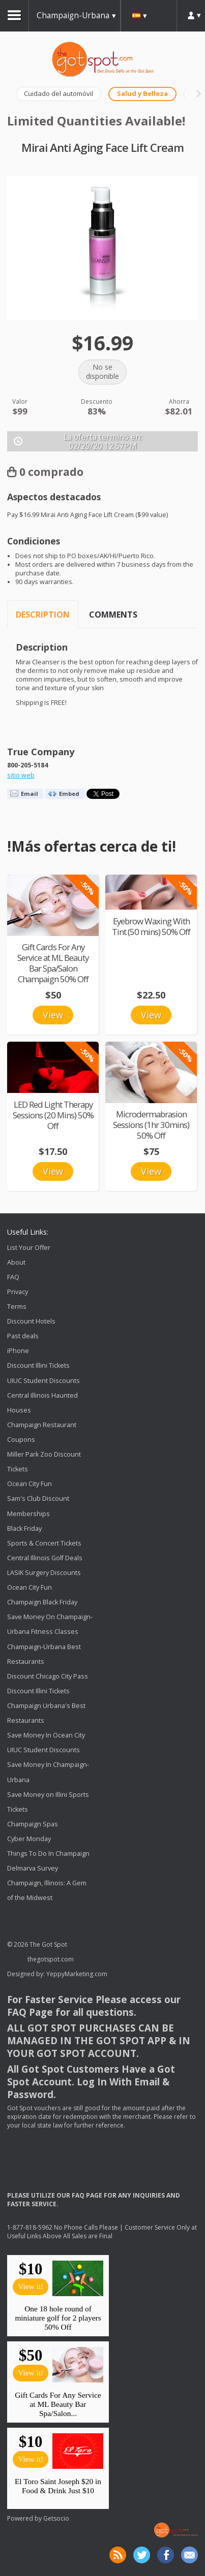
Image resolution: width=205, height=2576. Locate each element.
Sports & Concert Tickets (44, 1543)
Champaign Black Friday (42, 1602)
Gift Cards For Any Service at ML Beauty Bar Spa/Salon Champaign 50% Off (53, 963)
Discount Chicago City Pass (47, 1676)
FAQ (13, 1277)
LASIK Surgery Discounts (44, 1572)
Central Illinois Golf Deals (44, 1558)
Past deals (23, 1336)
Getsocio (56, 2518)
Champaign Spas (32, 1824)
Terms (16, 1306)
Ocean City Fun (29, 1483)
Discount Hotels (31, 1321)
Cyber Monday (29, 1838)
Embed (69, 793)
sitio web (21, 775)
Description (43, 614)
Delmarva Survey (32, 1868)
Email (29, 793)
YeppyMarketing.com (76, 1974)
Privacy (17, 1291)
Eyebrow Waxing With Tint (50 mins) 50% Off (151, 926)
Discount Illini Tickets (38, 1366)
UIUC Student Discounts (43, 1380)
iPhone (18, 1351)
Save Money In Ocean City (46, 1735)
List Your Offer (28, 1247)
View (53, 1015)
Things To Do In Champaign (48, 1853)
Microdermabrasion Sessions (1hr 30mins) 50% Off (151, 1124)
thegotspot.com (50, 1959)
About (16, 1262)
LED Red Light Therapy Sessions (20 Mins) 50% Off (53, 1115)
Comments (113, 614)
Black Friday (24, 1528)
